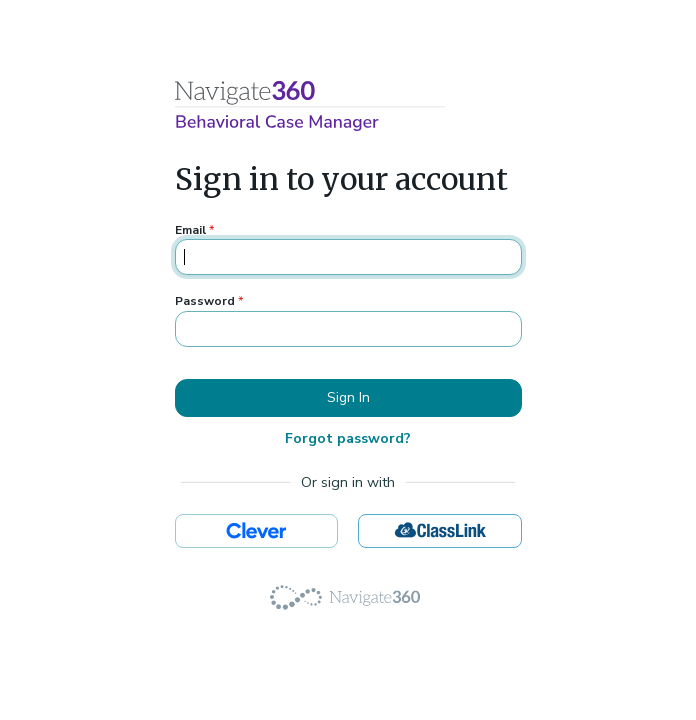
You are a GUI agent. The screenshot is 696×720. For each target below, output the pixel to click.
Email (194, 230)
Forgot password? (348, 438)
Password (209, 301)
